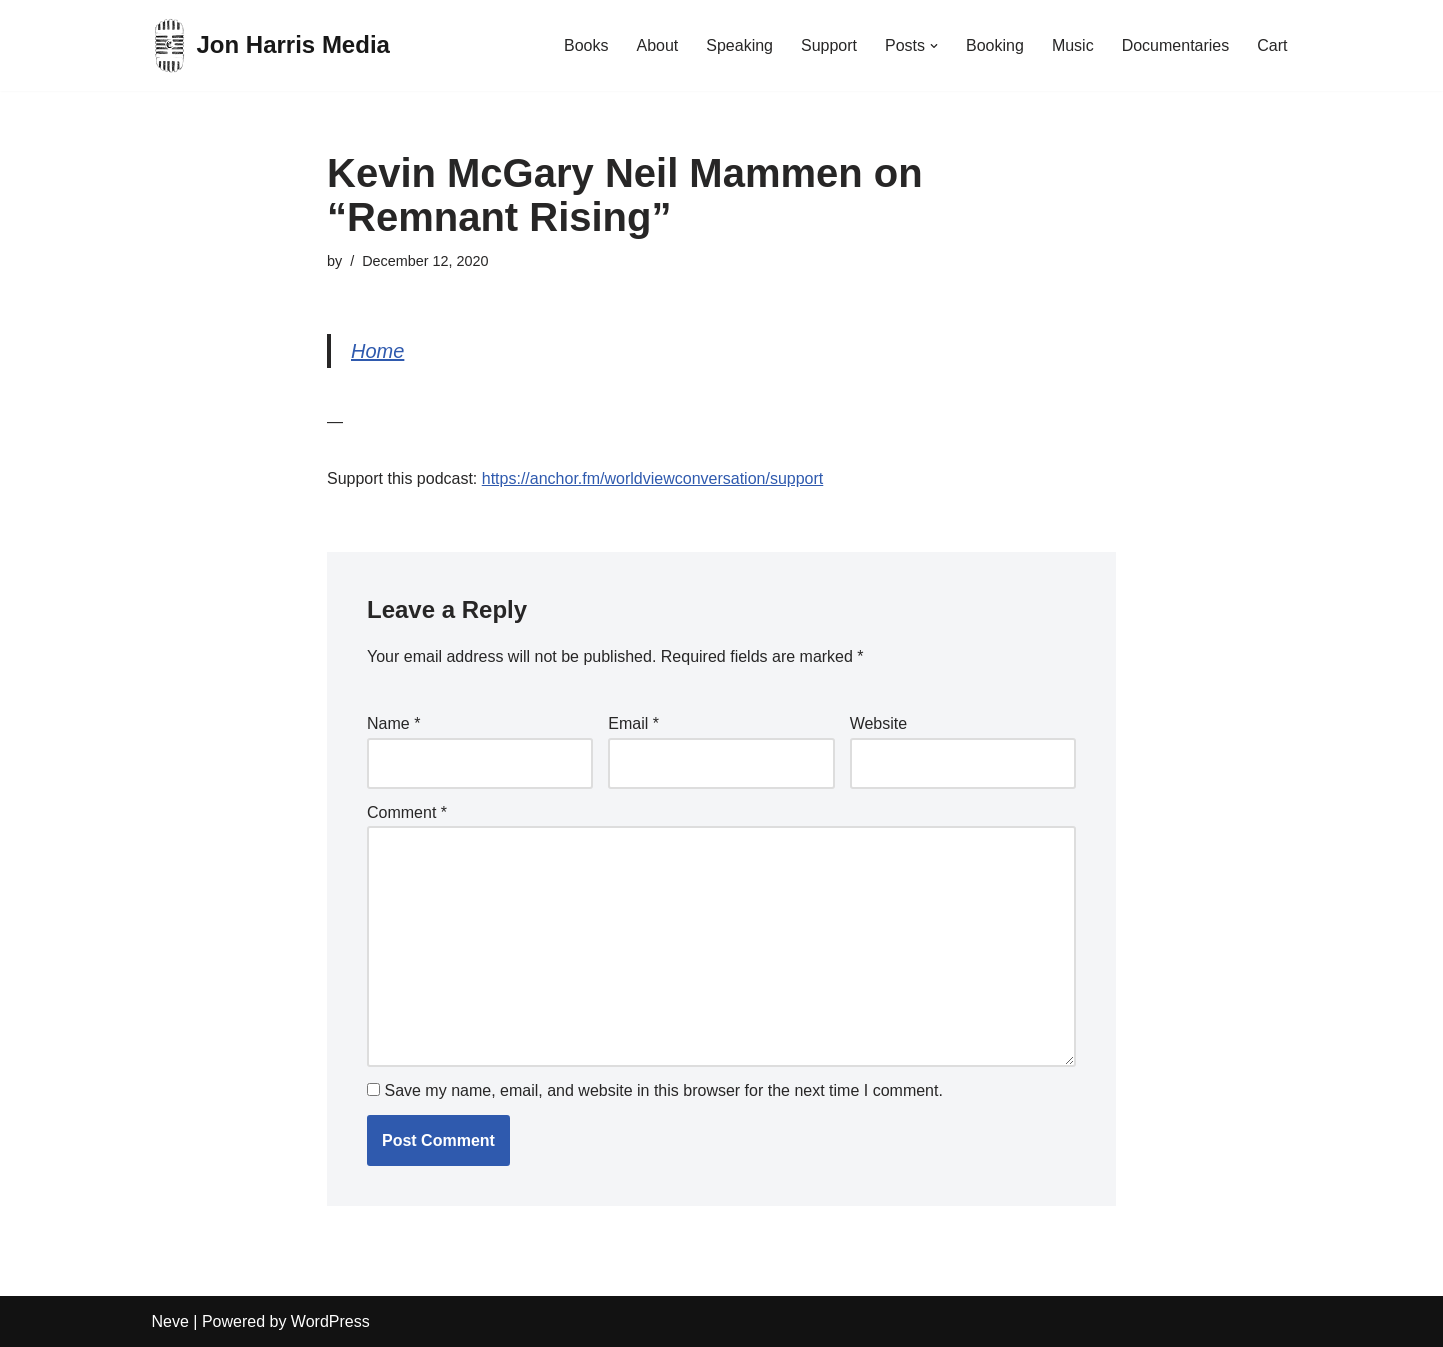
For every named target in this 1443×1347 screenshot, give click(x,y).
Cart (1272, 45)
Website (879, 723)
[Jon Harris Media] (271, 45)
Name (393, 723)
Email (633, 723)
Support (829, 45)
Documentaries (1176, 45)
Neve (170, 1321)
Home (377, 351)
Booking (995, 45)
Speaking (739, 45)
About (657, 45)
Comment (407, 812)
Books (586, 45)
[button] (934, 46)
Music (1073, 45)
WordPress (330, 1321)
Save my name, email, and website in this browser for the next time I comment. (663, 1090)
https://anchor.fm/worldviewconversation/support (653, 478)
